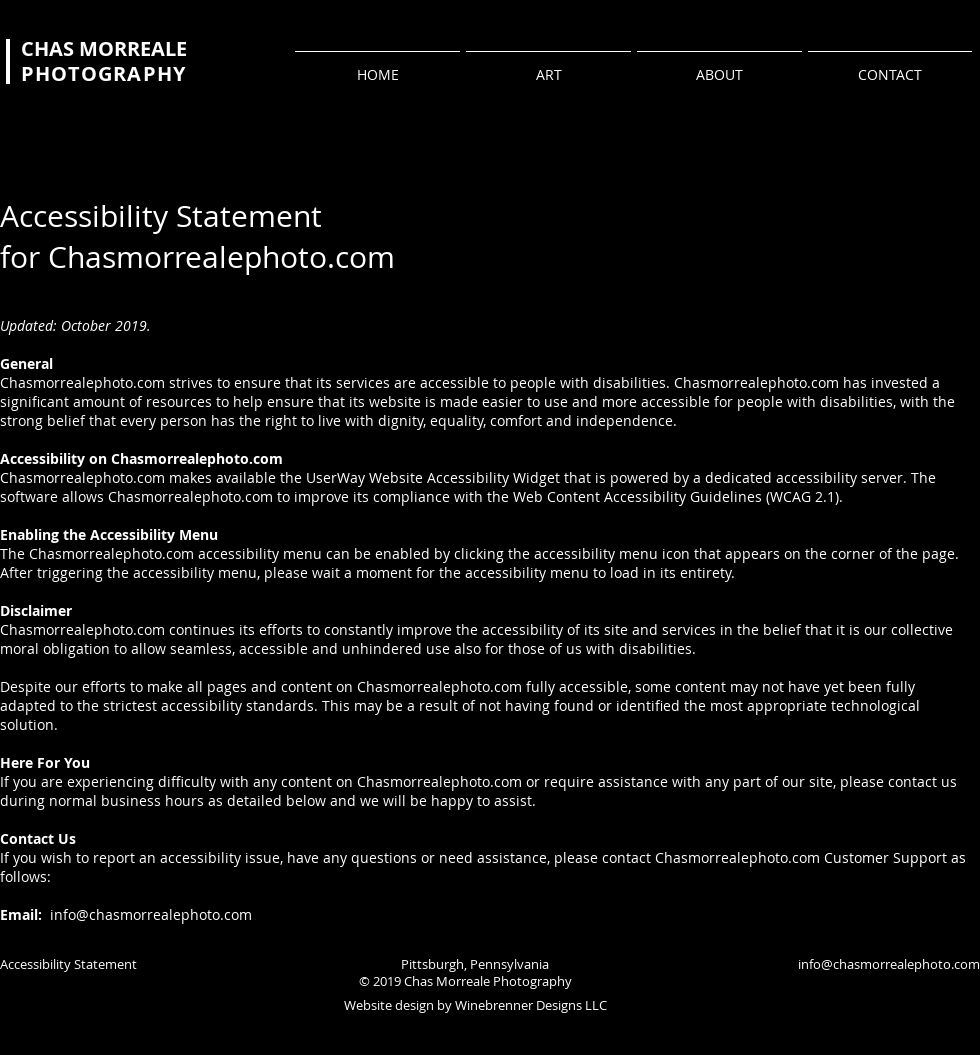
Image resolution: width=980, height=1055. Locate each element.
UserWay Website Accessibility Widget (433, 477)
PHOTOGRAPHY (103, 73)
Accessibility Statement (68, 964)
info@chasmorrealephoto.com (149, 914)
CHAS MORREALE (104, 48)
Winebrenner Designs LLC (531, 1005)
